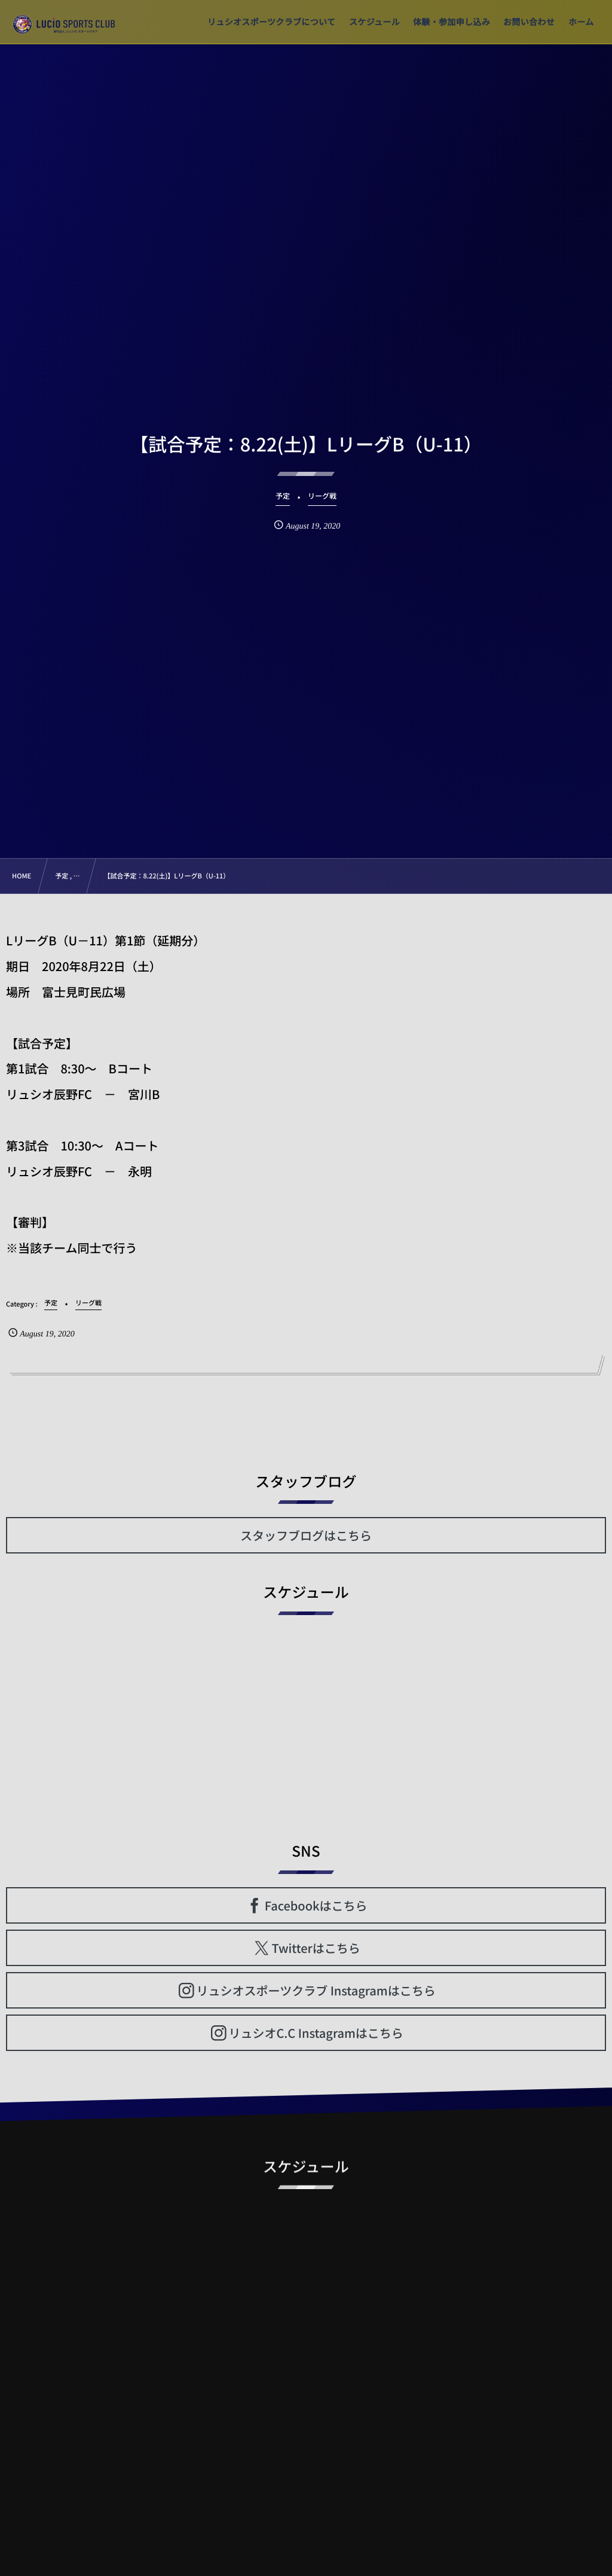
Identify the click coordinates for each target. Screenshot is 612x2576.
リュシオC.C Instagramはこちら (315, 2032)
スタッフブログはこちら (306, 1535)
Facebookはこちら (316, 1905)
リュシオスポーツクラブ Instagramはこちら (316, 1990)
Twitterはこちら (316, 1948)
